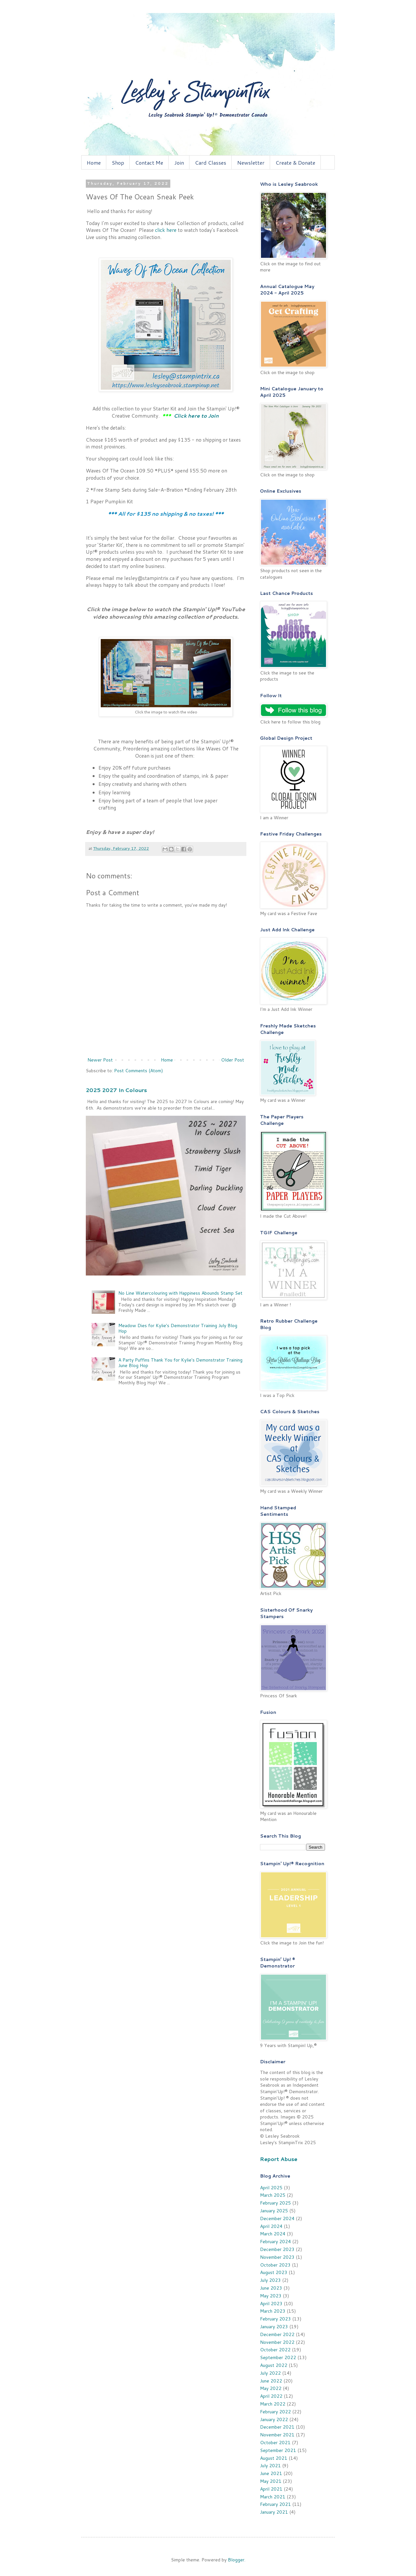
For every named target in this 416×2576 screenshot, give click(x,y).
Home (94, 162)
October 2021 (275, 2442)
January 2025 (274, 2210)
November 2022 (277, 2342)
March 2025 (272, 2195)
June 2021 (271, 2473)
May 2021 (270, 2481)
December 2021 (277, 2427)
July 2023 (270, 2280)
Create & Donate (295, 162)
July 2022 (270, 2373)
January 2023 (274, 2326)
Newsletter (251, 162)
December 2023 (277, 2249)
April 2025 (271, 2187)
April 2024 (271, 2226)
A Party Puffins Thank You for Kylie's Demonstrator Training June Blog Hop (180, 1363)
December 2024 (277, 2218)
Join (179, 162)
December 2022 (277, 2334)
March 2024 (272, 2233)
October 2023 (275, 2265)
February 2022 (275, 2411)
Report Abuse (278, 2159)
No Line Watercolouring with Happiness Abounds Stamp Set (180, 1293)
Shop (118, 162)
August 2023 (273, 2272)
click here (165, 229)
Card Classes (210, 162)
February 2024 (275, 2241)
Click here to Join (197, 415)
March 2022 (272, 2404)
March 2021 (272, 2497)
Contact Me (149, 162)
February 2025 (275, 2203)
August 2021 (273, 2458)
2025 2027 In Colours (116, 1090)
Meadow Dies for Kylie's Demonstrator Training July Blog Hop (177, 1328)
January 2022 (274, 2419)
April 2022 (271, 2396)
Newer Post (100, 1060)
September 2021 (278, 2450)
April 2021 (271, 2489)
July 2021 (270, 2465)
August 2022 (273, 2365)
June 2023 (271, 2288)
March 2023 (272, 2311)
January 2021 (274, 2512)
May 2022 (270, 2388)
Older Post (232, 1060)
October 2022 (275, 2349)
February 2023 (275, 2319)
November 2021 (277, 2434)
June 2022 (271, 2381)
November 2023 (277, 2257)
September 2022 (278, 2357)
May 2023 (270, 2296)
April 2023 (271, 2303)
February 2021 (275, 2504)
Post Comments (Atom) (138, 1070)
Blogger (236, 2560)
